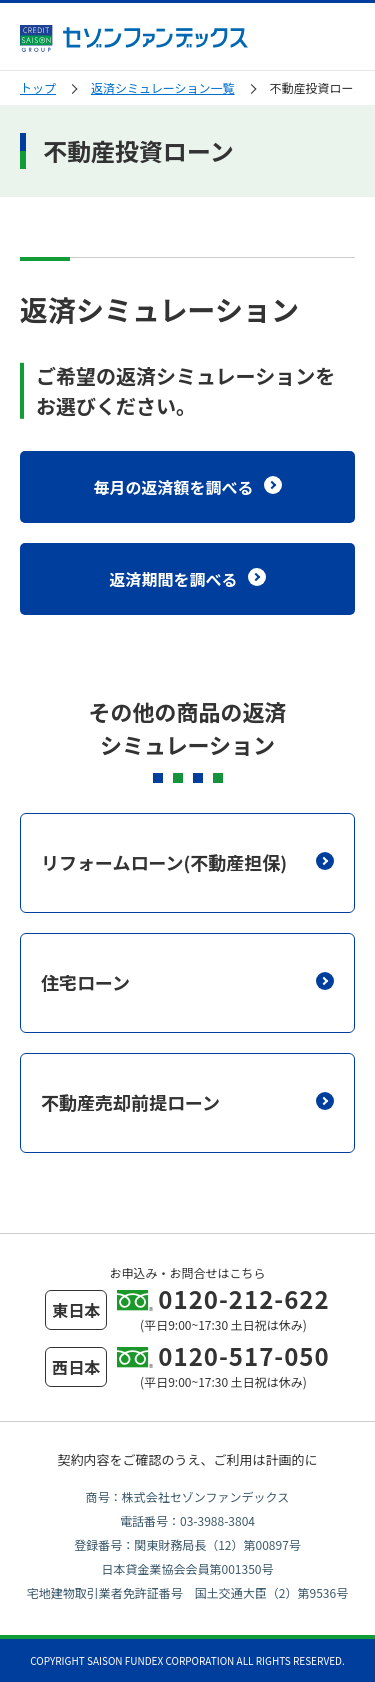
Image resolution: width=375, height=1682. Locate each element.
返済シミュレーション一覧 (163, 87)
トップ (38, 87)
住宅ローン (187, 982)
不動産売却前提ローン (187, 1102)
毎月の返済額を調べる (187, 487)
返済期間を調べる (187, 579)
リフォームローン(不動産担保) (187, 862)
